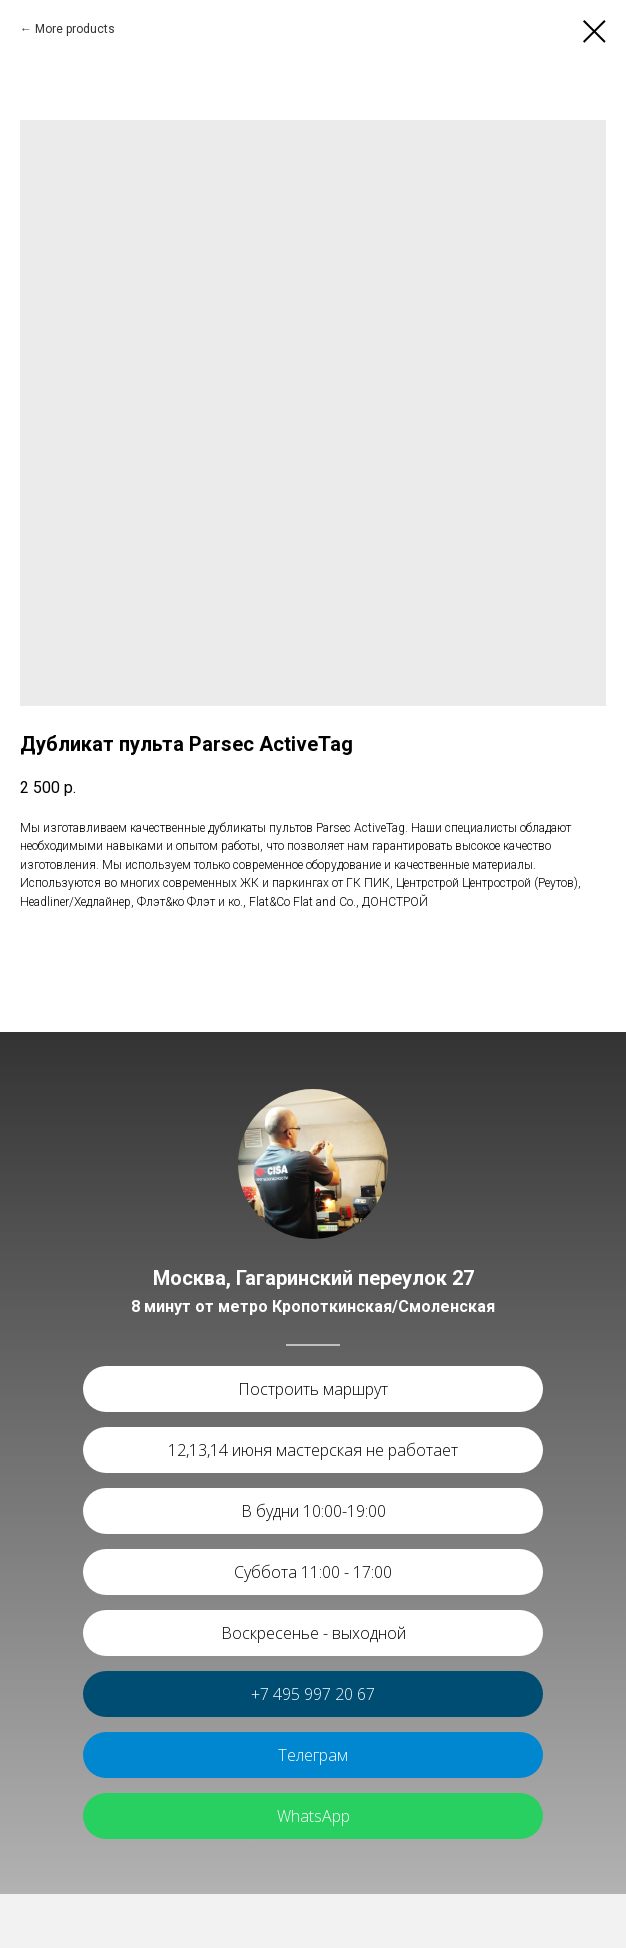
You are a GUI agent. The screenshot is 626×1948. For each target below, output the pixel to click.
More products (75, 29)
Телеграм (313, 1755)
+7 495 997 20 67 (313, 1694)
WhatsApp (313, 1816)
